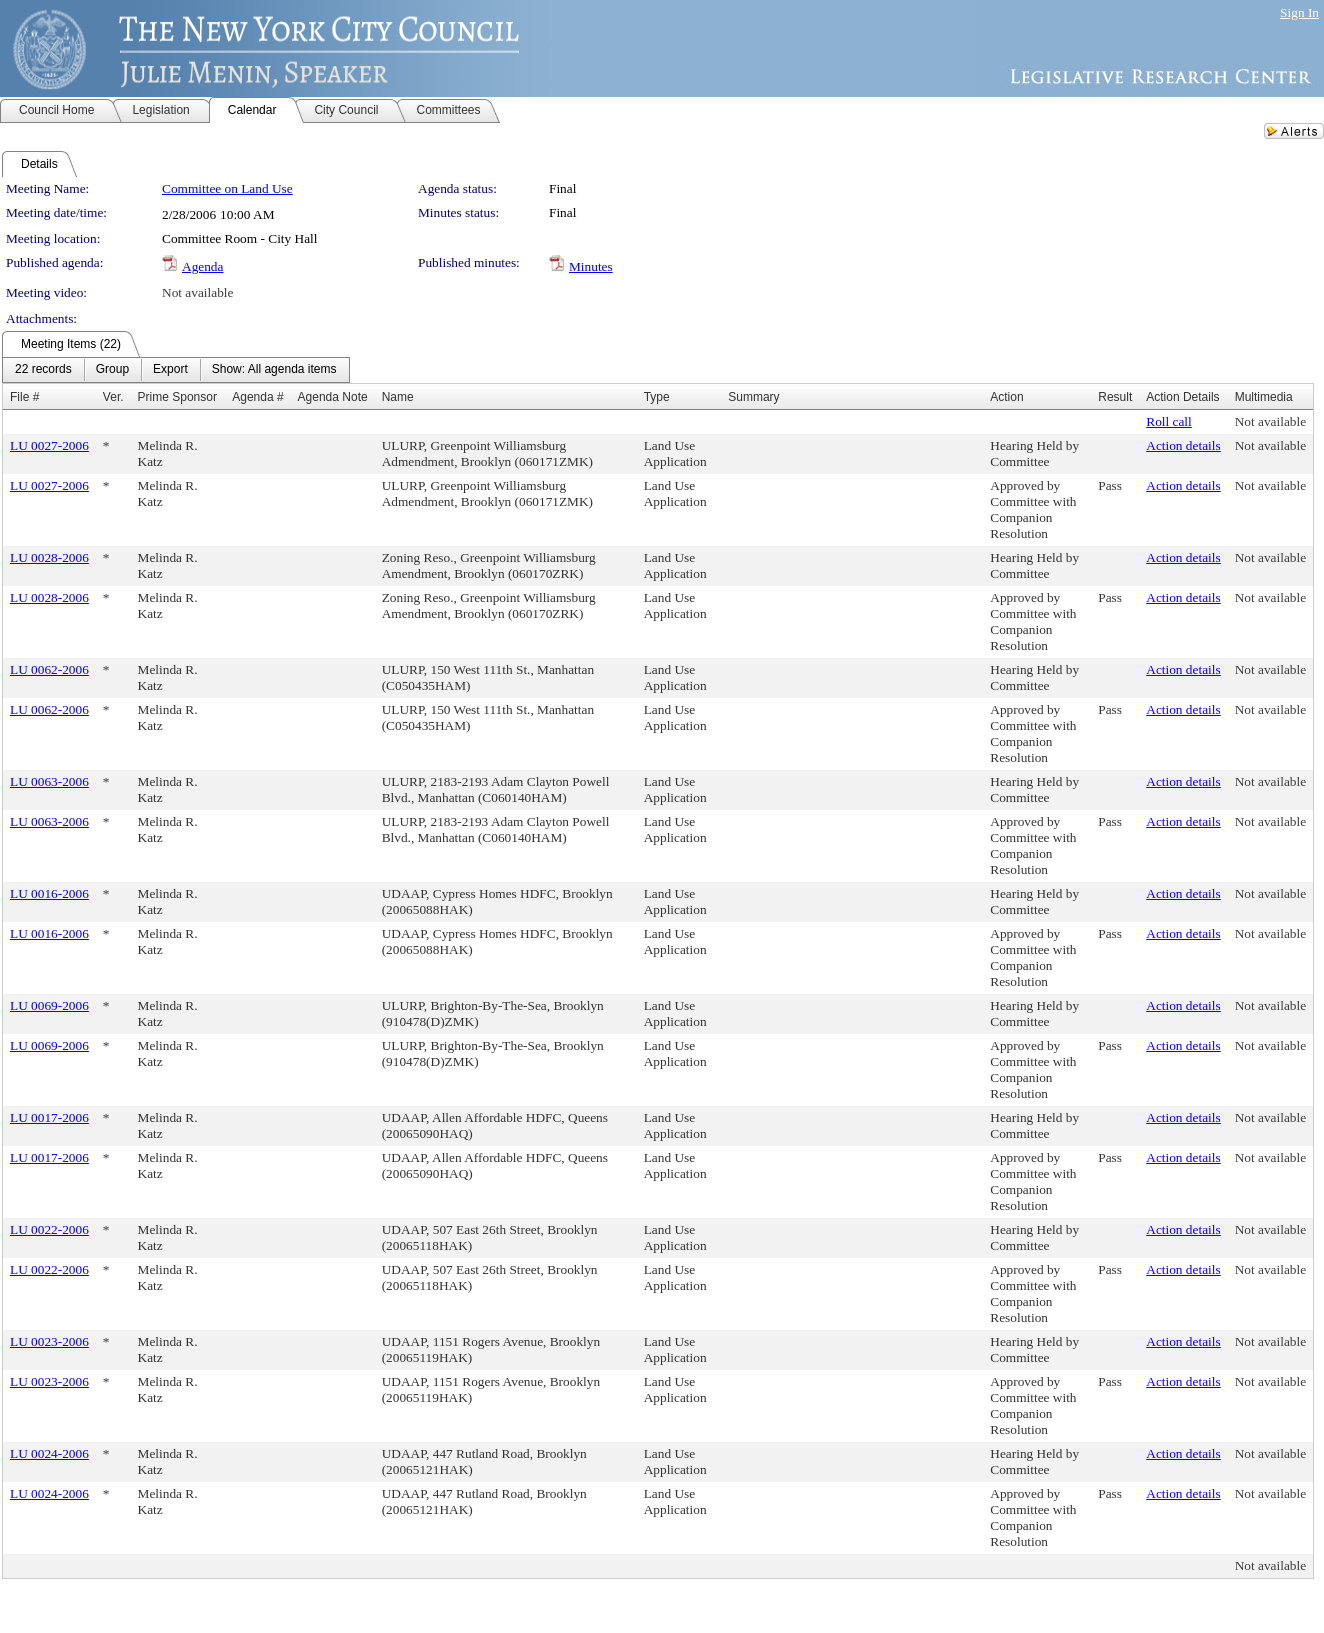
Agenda (202, 266)
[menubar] (176, 370)
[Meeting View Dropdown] (274, 370)
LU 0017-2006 (49, 1117)
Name (398, 397)
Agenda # (257, 397)
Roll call (1169, 421)
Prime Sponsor (177, 397)
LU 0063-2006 (49, 781)
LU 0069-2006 (49, 1005)
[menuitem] (43, 370)
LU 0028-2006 (49, 557)
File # (24, 397)
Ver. (113, 397)
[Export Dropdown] (170, 370)
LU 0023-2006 (49, 1341)
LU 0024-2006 (49, 1453)
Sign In (1299, 12)
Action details (1183, 445)
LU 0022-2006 (49, 1229)
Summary (753, 397)
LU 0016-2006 (49, 893)
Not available (197, 292)
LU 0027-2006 (49, 445)
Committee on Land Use (227, 188)
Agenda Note (333, 397)
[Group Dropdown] (112, 370)
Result (1115, 397)
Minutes (591, 266)
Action (1006, 397)
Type (657, 397)
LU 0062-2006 (49, 669)
